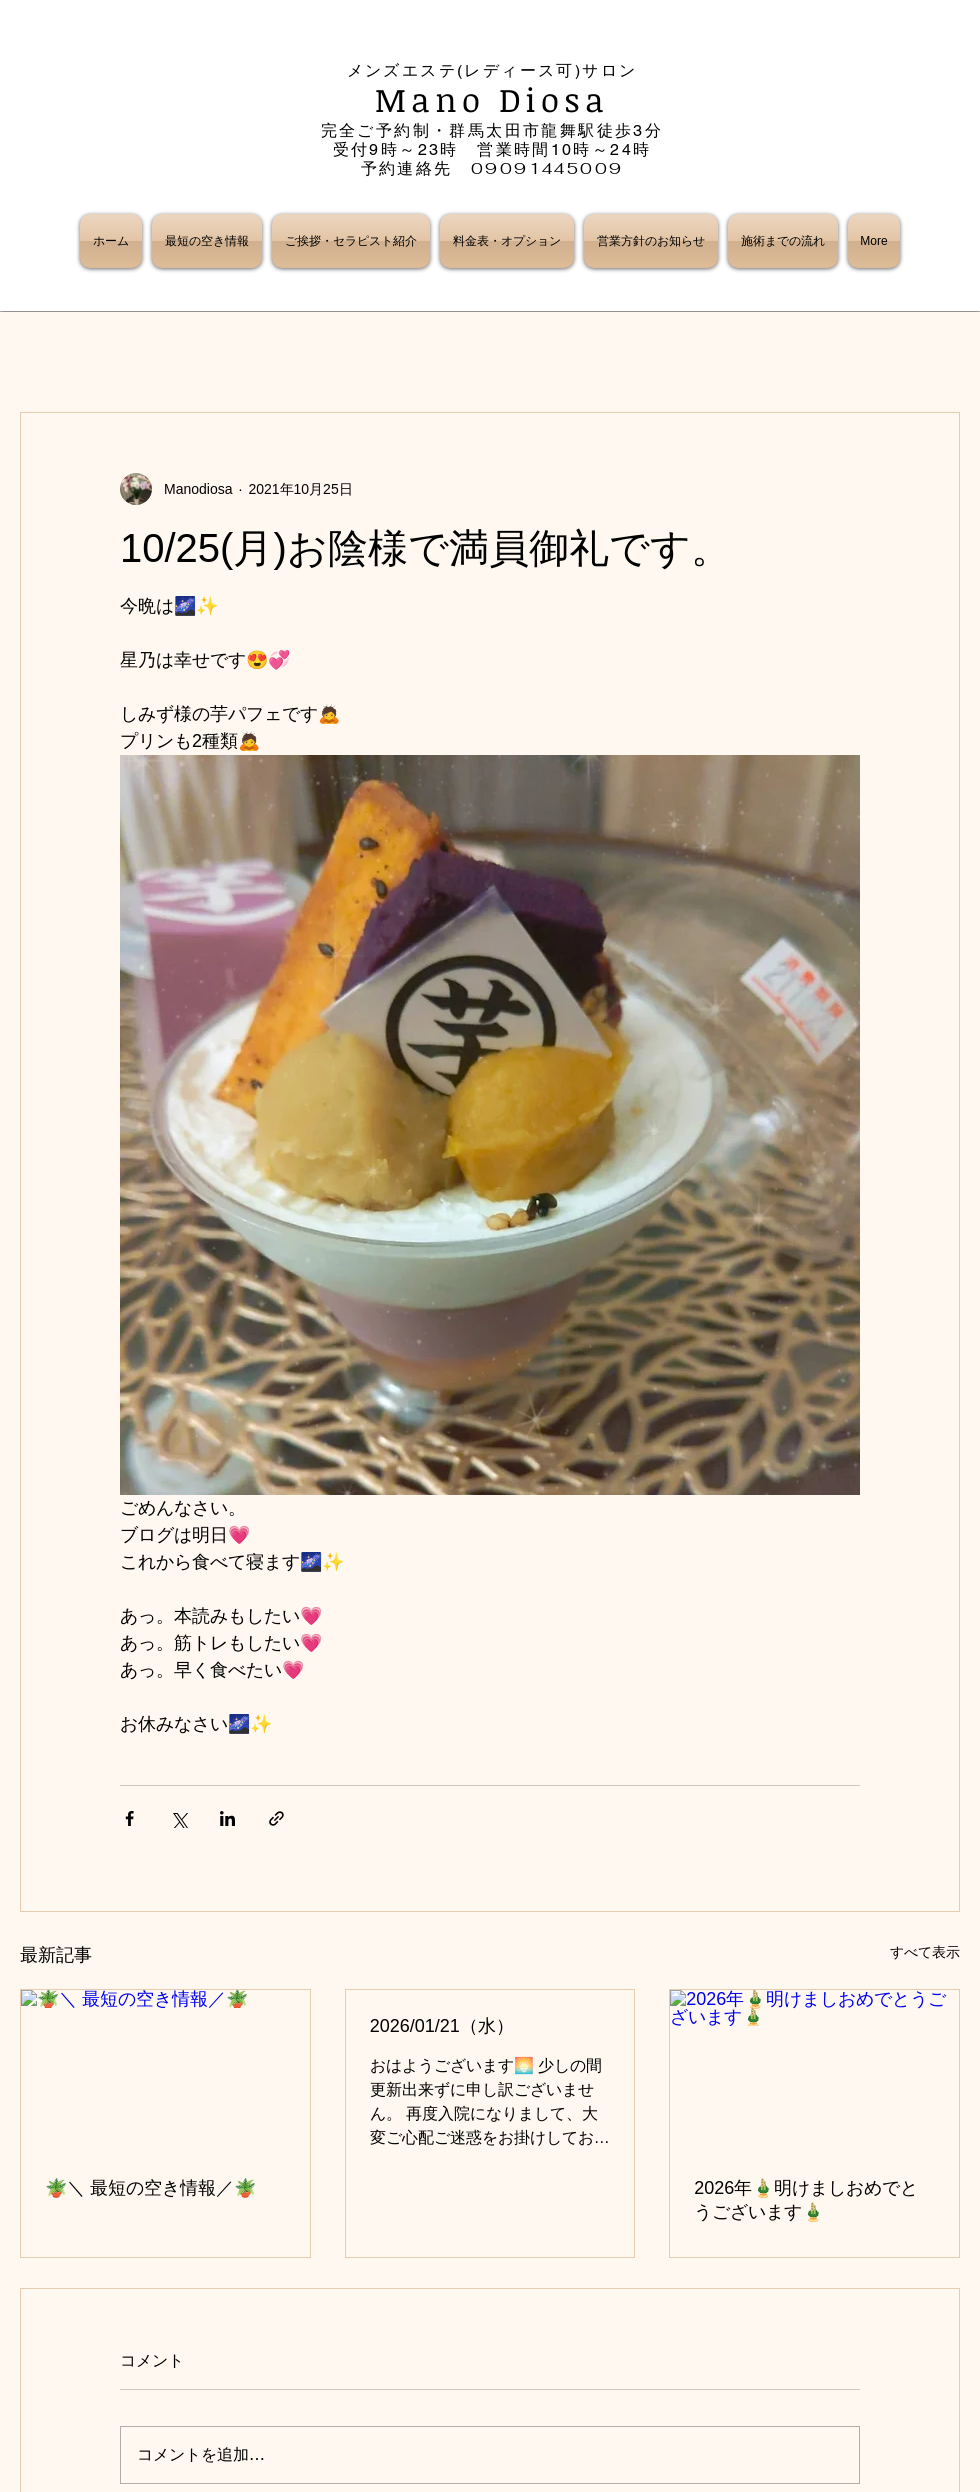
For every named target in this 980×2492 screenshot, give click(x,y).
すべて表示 (925, 1952)
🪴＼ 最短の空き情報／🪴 (150, 2188)
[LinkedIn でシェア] (227, 1818)
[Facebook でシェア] (129, 1818)
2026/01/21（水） (442, 2026)
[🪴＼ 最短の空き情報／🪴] (165, 2071)
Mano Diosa (492, 99)
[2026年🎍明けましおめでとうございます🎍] (814, 2071)
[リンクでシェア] (276, 1818)
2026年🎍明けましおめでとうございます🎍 (806, 2200)
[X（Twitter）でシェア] (178, 1818)
